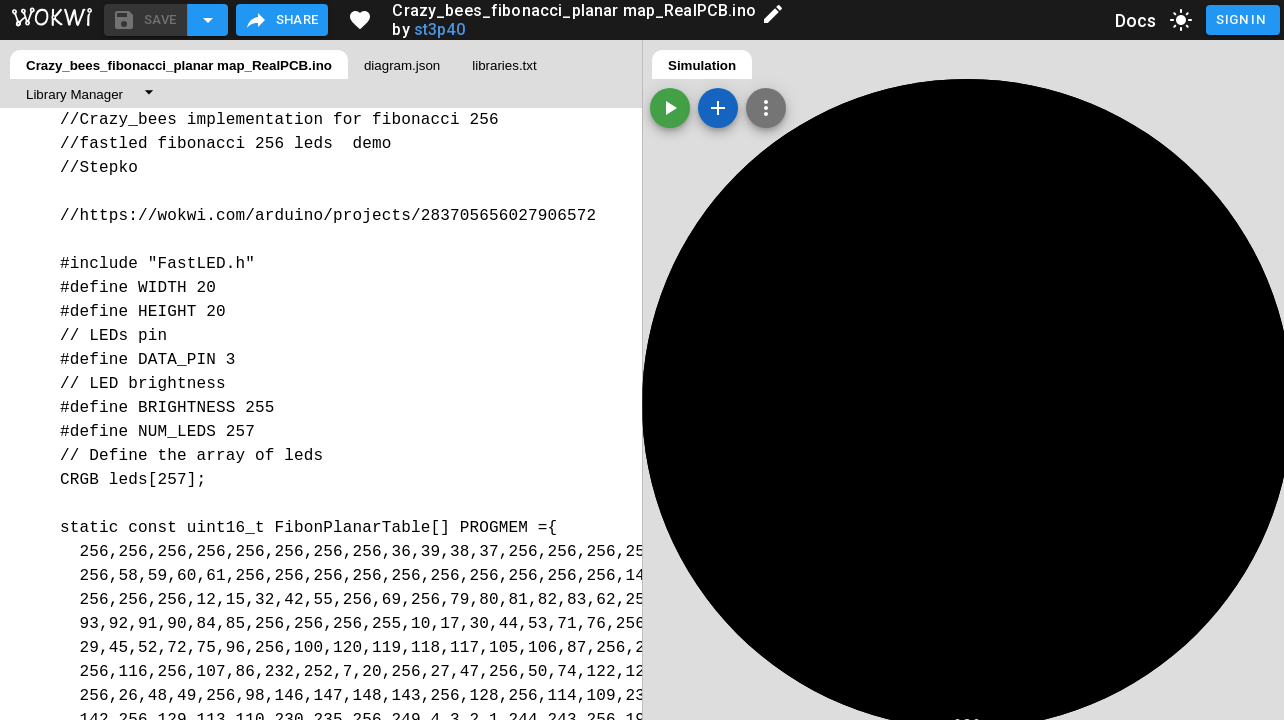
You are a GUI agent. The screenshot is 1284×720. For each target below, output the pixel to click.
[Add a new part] (718, 108)
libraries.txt (504, 65)
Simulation (702, 65)
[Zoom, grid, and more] (766, 108)
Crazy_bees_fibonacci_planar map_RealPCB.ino (179, 65)
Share (281, 20)
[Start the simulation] (670, 108)
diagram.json (402, 65)
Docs (1136, 20)
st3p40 (439, 29)
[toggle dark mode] (1181, 20)
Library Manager (74, 94)
